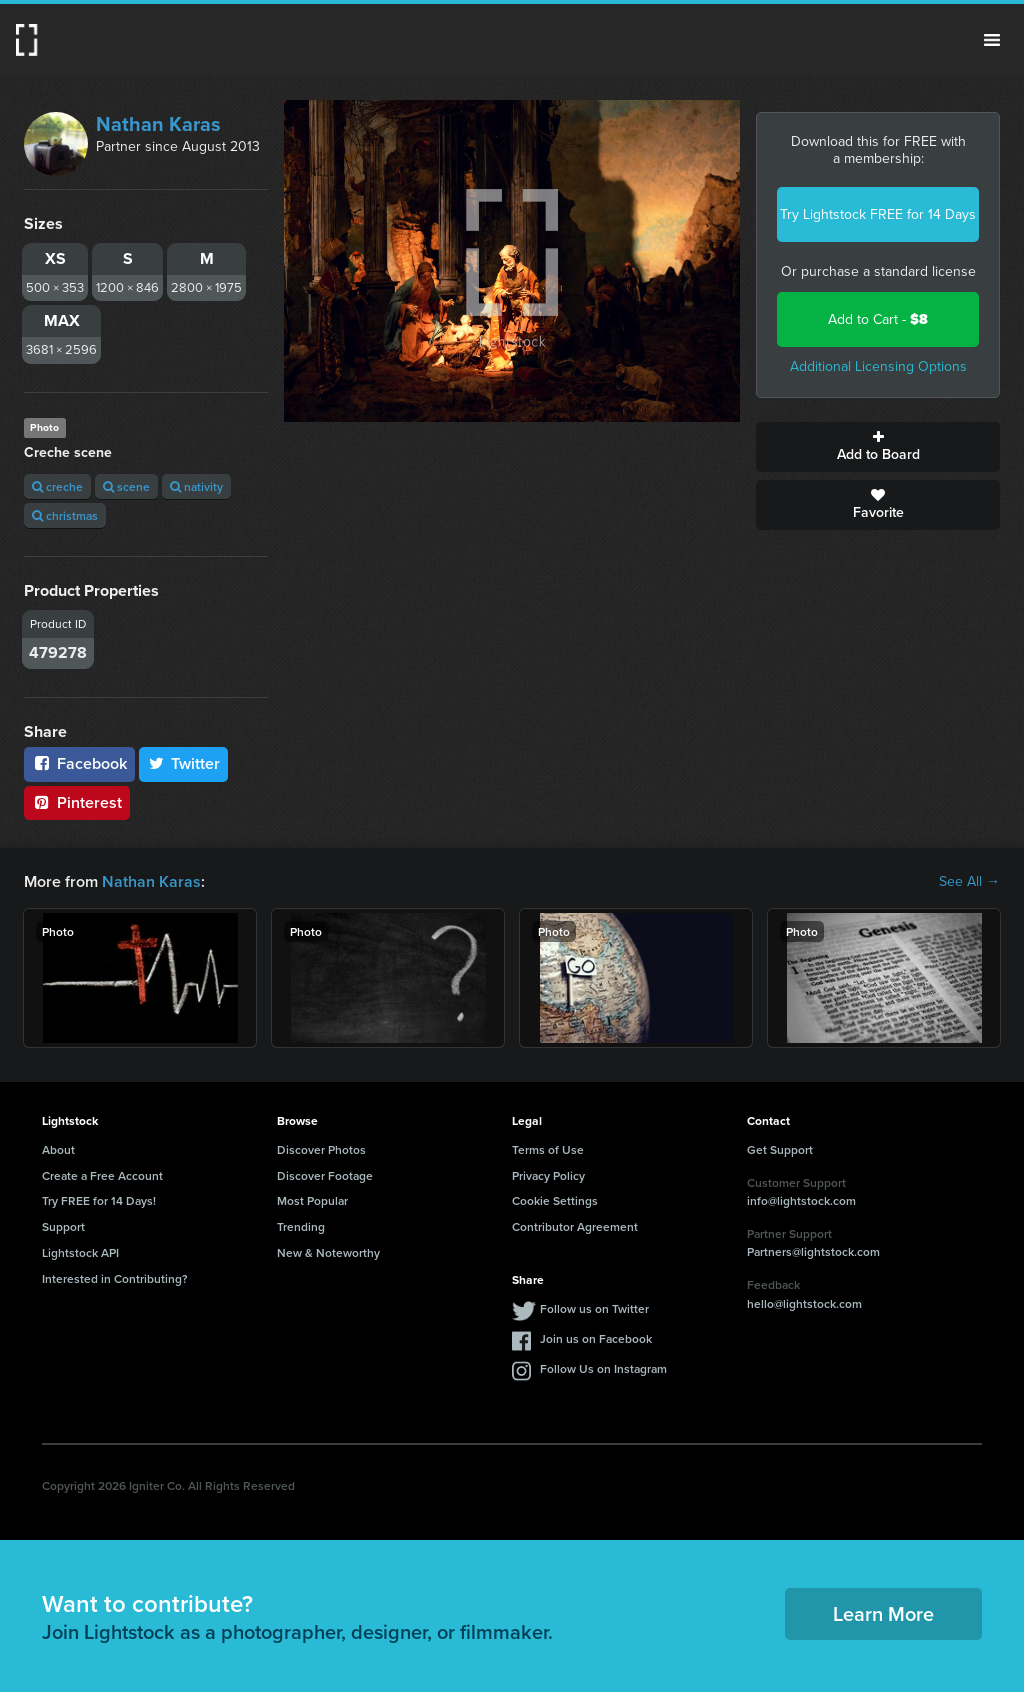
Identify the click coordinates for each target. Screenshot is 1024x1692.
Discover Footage (325, 1175)
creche (57, 486)
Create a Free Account (102, 1175)
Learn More (883, 1613)
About (58, 1149)
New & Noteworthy (328, 1252)
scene (126, 486)
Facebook (79, 763)
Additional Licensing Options (878, 366)
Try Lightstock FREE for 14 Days (878, 214)
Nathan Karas (158, 124)
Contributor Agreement (575, 1226)
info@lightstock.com (801, 1200)
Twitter (184, 763)
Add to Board (878, 447)
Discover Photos (321, 1149)
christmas (65, 515)
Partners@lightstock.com (813, 1251)
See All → (969, 882)
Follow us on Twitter (594, 1308)
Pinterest (77, 802)
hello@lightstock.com (804, 1303)
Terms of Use (548, 1149)
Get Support (780, 1149)
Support (63, 1226)
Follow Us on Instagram (603, 1368)
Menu (992, 40)
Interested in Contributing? (115, 1278)
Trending (301, 1226)
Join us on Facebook (596, 1338)
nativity (196, 486)
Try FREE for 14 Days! (99, 1200)
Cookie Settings (555, 1200)
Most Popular (312, 1200)
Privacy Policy (548, 1175)
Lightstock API (80, 1252)
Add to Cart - (878, 319)
